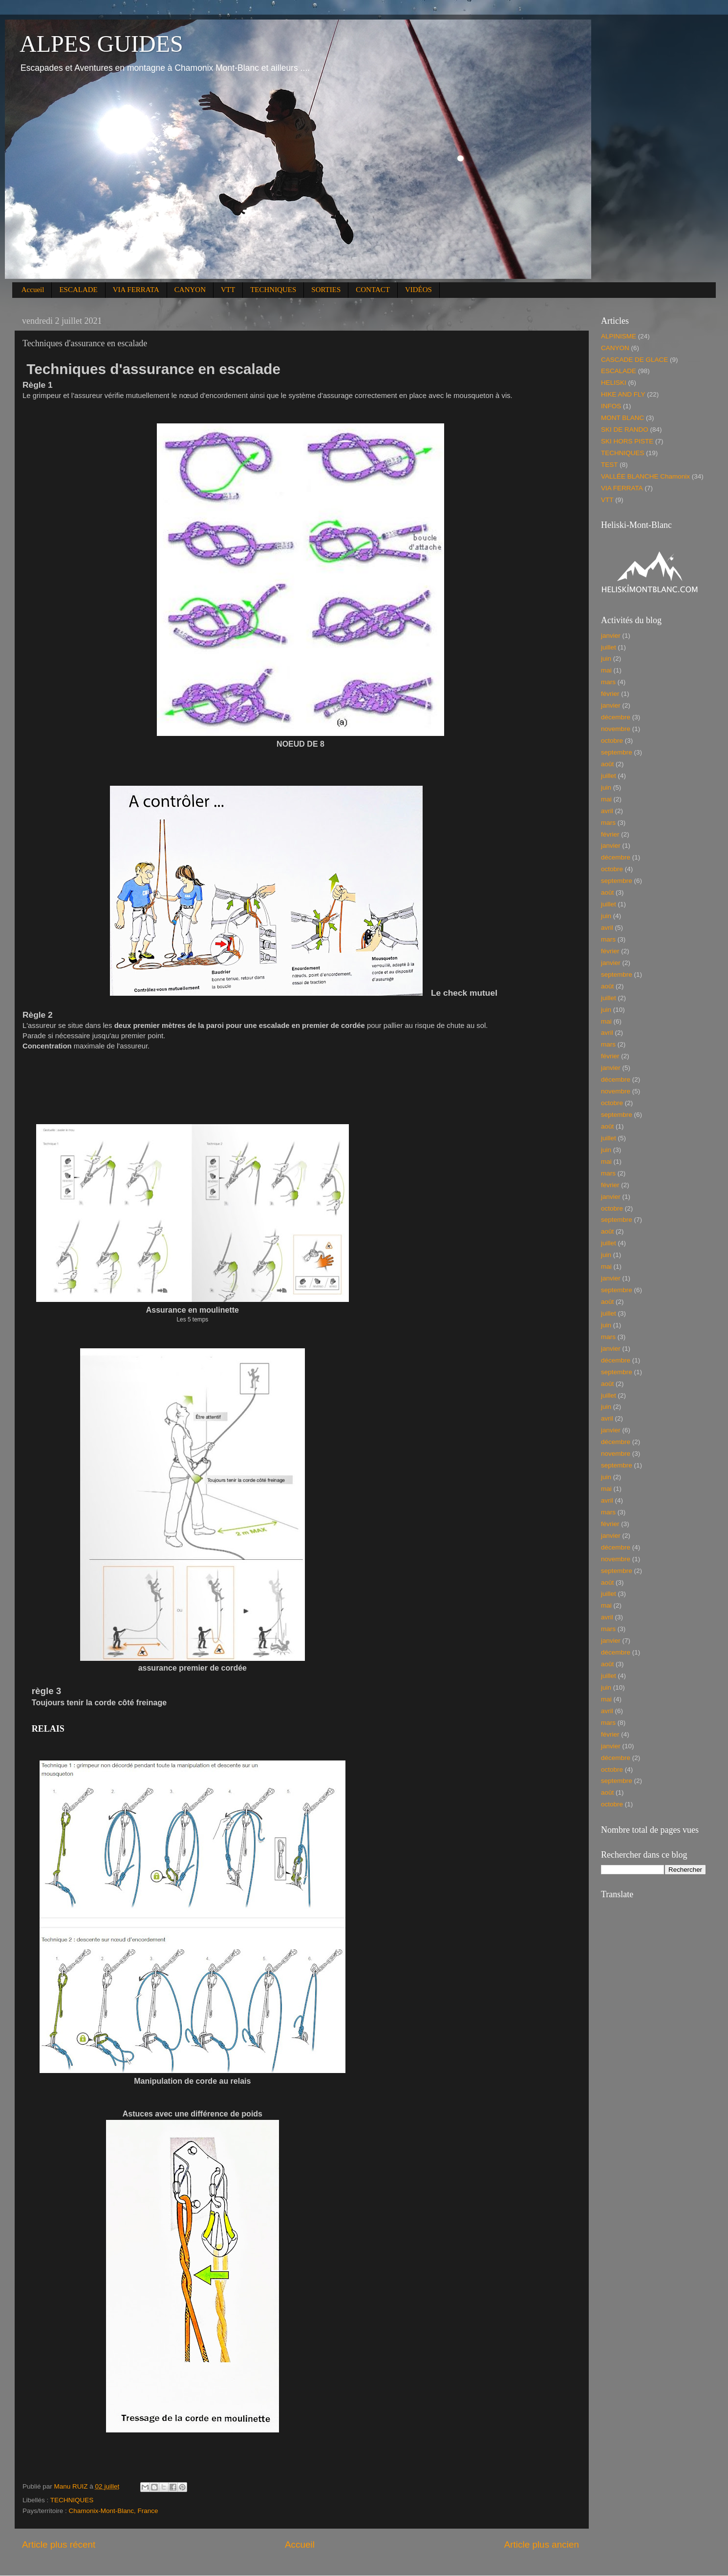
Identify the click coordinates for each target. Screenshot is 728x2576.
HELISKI (613, 382)
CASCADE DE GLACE (634, 359)
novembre (615, 729)
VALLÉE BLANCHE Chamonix (645, 476)
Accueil (32, 289)
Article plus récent (58, 2544)
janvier (611, 635)
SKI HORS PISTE (627, 441)
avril (607, 811)
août (607, 764)
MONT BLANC (622, 417)
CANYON (190, 289)
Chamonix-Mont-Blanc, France (113, 2510)
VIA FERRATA (136, 289)
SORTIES (326, 289)
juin (606, 658)
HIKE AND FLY (623, 394)
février (610, 693)
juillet (608, 647)
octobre (612, 740)
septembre (616, 752)
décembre (615, 717)
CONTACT (373, 289)
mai (606, 670)
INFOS (611, 406)
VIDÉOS (418, 289)
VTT (228, 289)
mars (608, 682)
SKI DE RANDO (624, 429)
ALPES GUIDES (101, 44)
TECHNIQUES (273, 289)
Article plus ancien (541, 2544)
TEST (609, 464)
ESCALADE (78, 289)
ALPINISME (618, 336)
